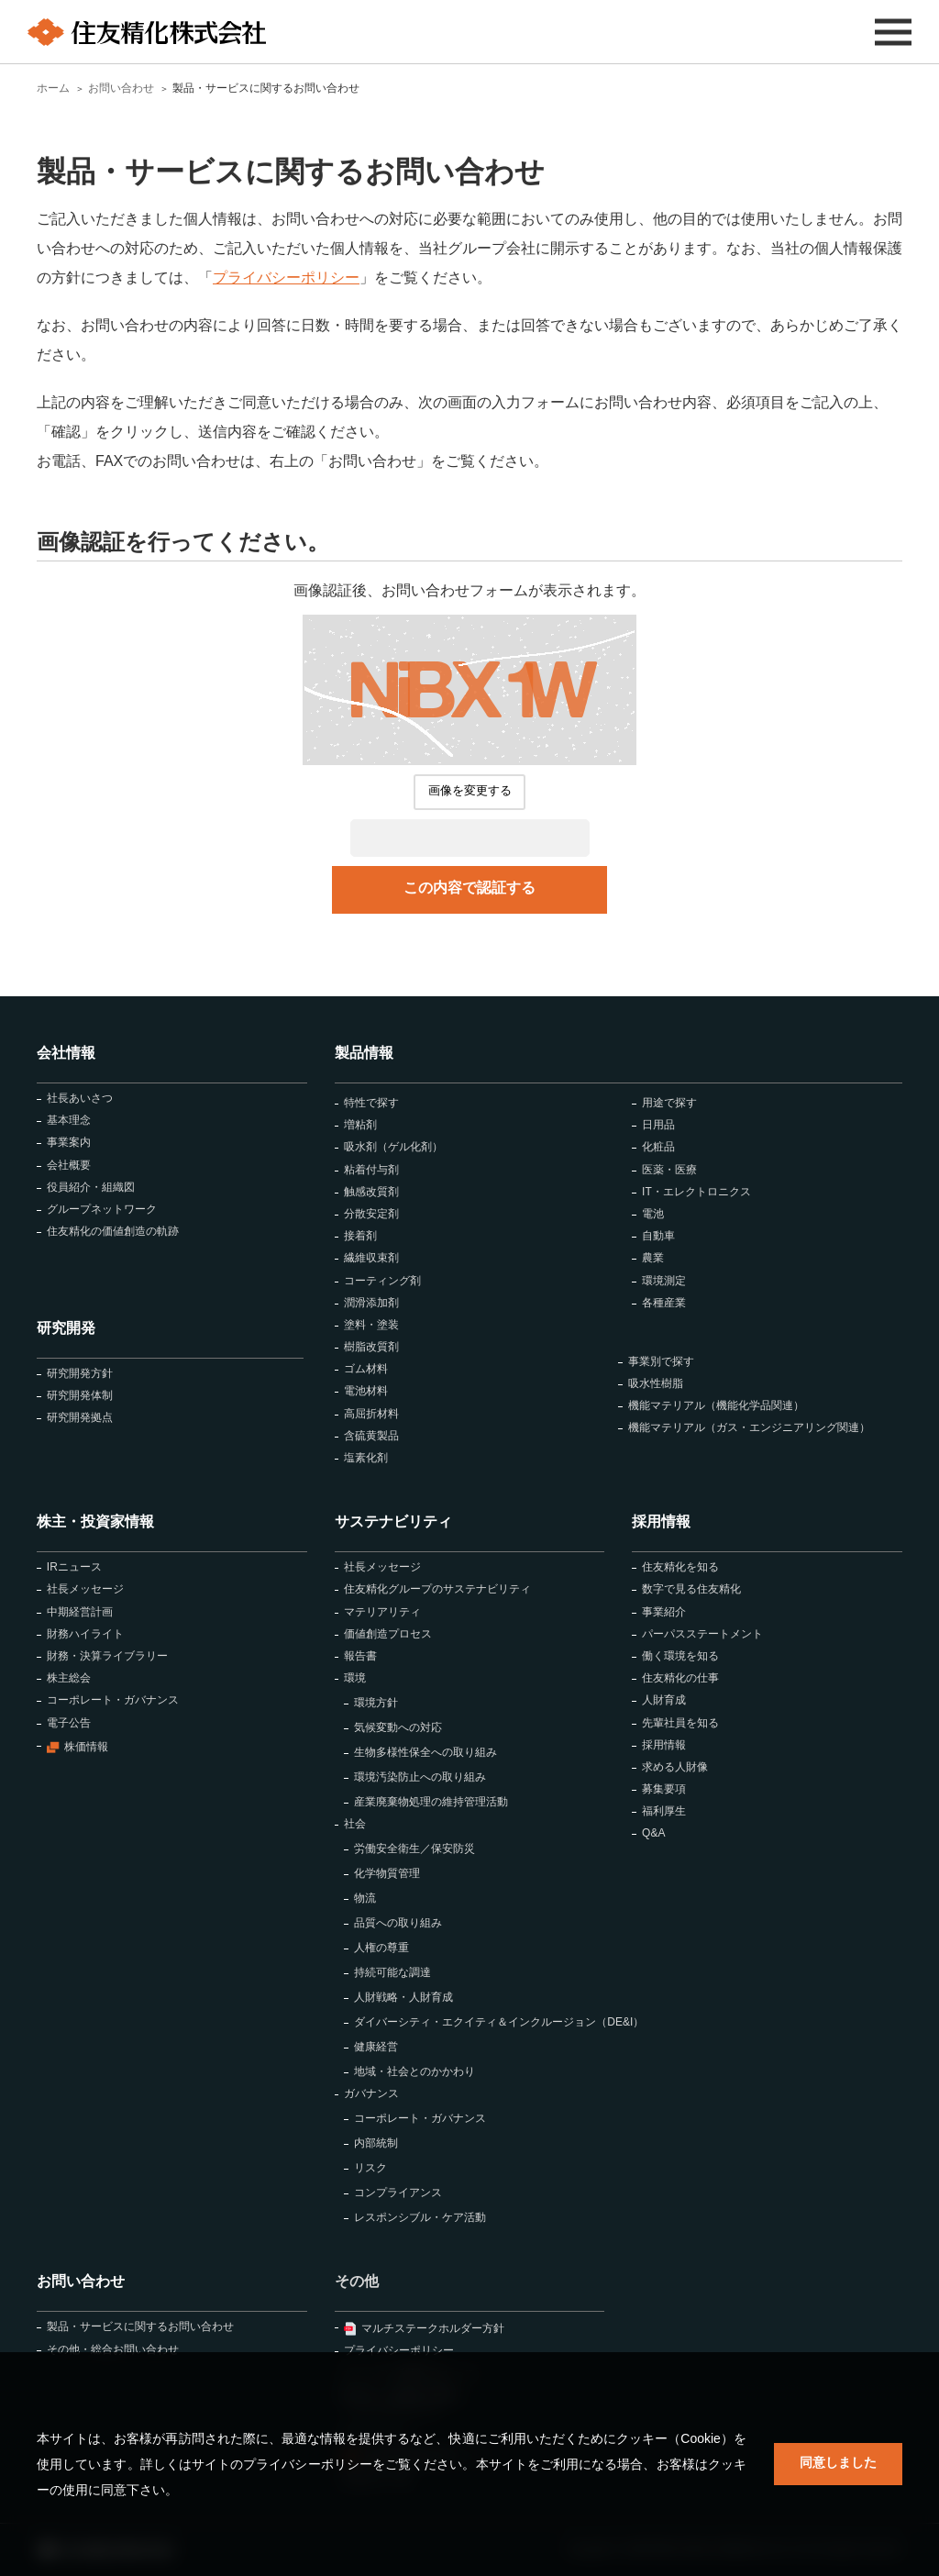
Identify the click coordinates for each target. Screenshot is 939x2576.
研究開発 (66, 1328)
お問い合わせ (81, 2281)
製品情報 (364, 1052)
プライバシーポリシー (286, 277)
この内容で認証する (469, 887)
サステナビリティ (393, 1521)
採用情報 (661, 1521)
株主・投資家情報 (95, 1521)
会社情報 (66, 1052)
